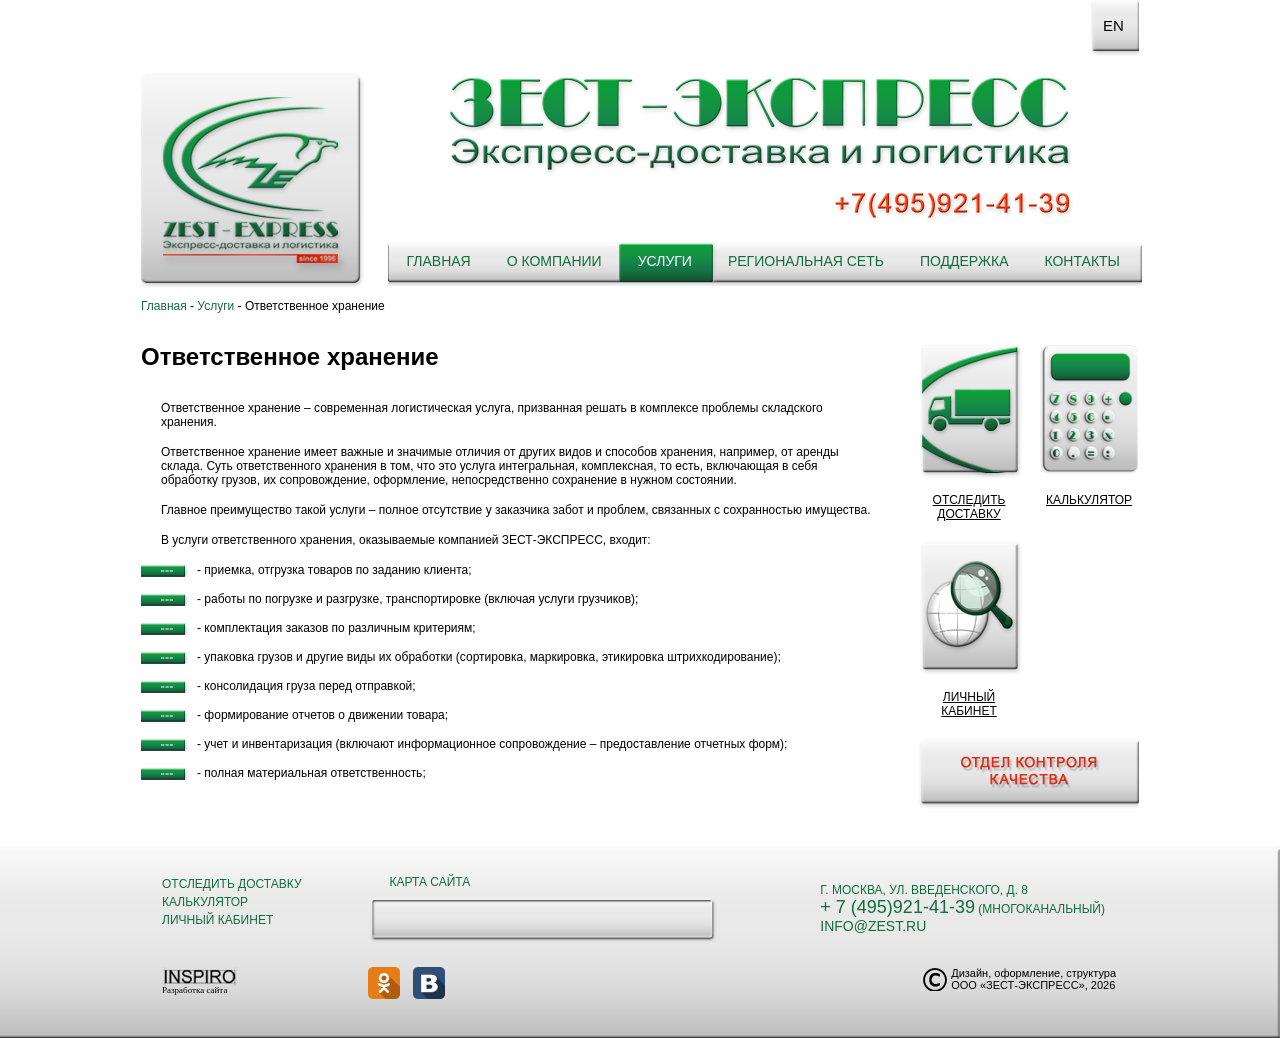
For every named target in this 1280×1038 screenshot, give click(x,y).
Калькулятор (205, 902)
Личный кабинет (217, 920)
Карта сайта (430, 882)
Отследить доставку (232, 884)
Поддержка (964, 261)
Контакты (1082, 261)
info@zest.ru (873, 926)
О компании (554, 261)
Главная (438, 261)
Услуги (665, 261)
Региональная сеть (806, 261)
